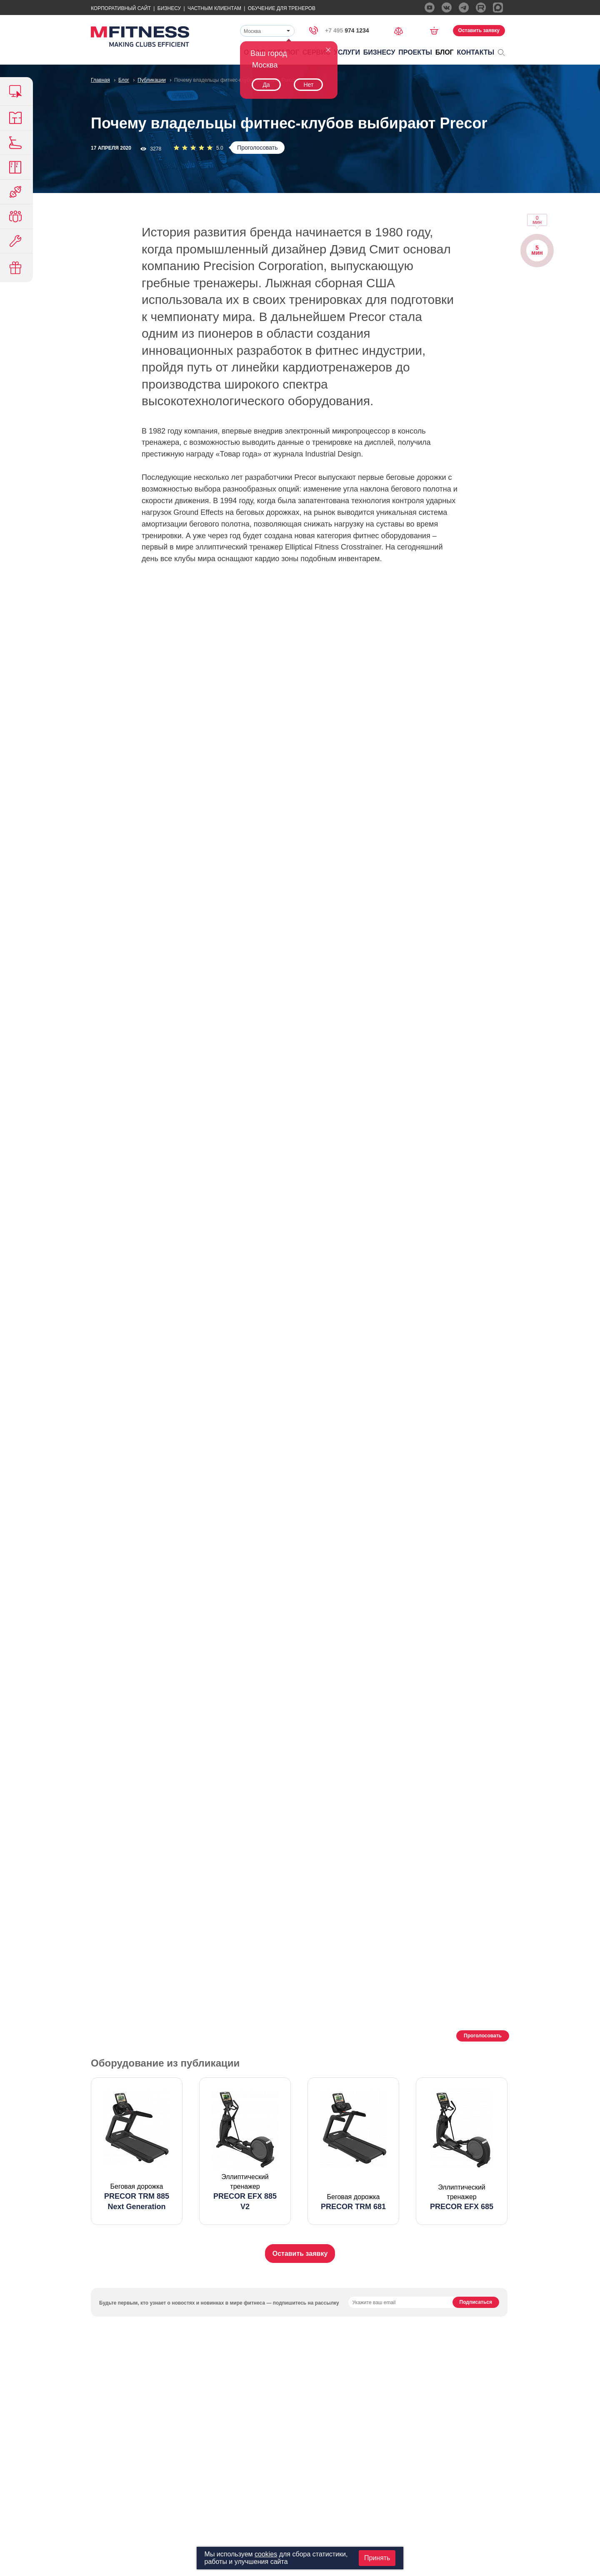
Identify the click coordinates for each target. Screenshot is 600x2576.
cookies (266, 2554)
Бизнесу (169, 8)
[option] (136, 2151)
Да (266, 84)
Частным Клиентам (214, 8)
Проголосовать (257, 147)
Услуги (347, 52)
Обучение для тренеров (281, 8)
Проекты (415, 52)
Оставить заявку (479, 30)
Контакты (476, 52)
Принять (377, 2557)
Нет (308, 84)
